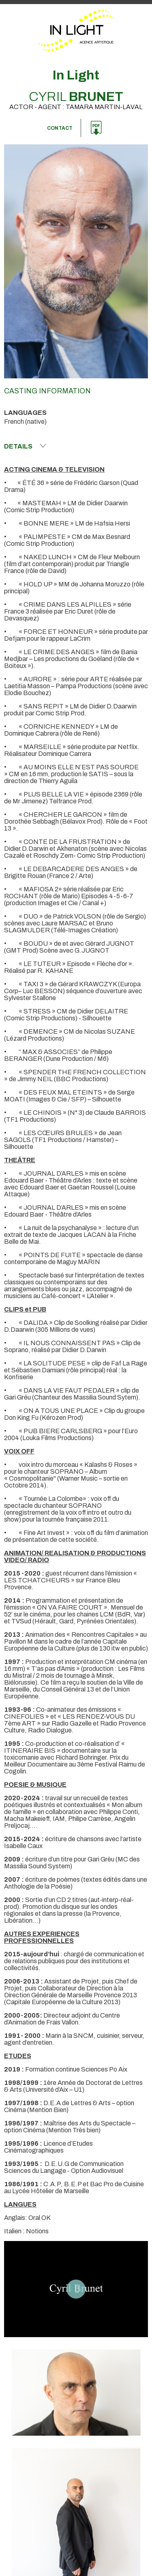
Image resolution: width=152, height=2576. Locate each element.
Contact (60, 128)
